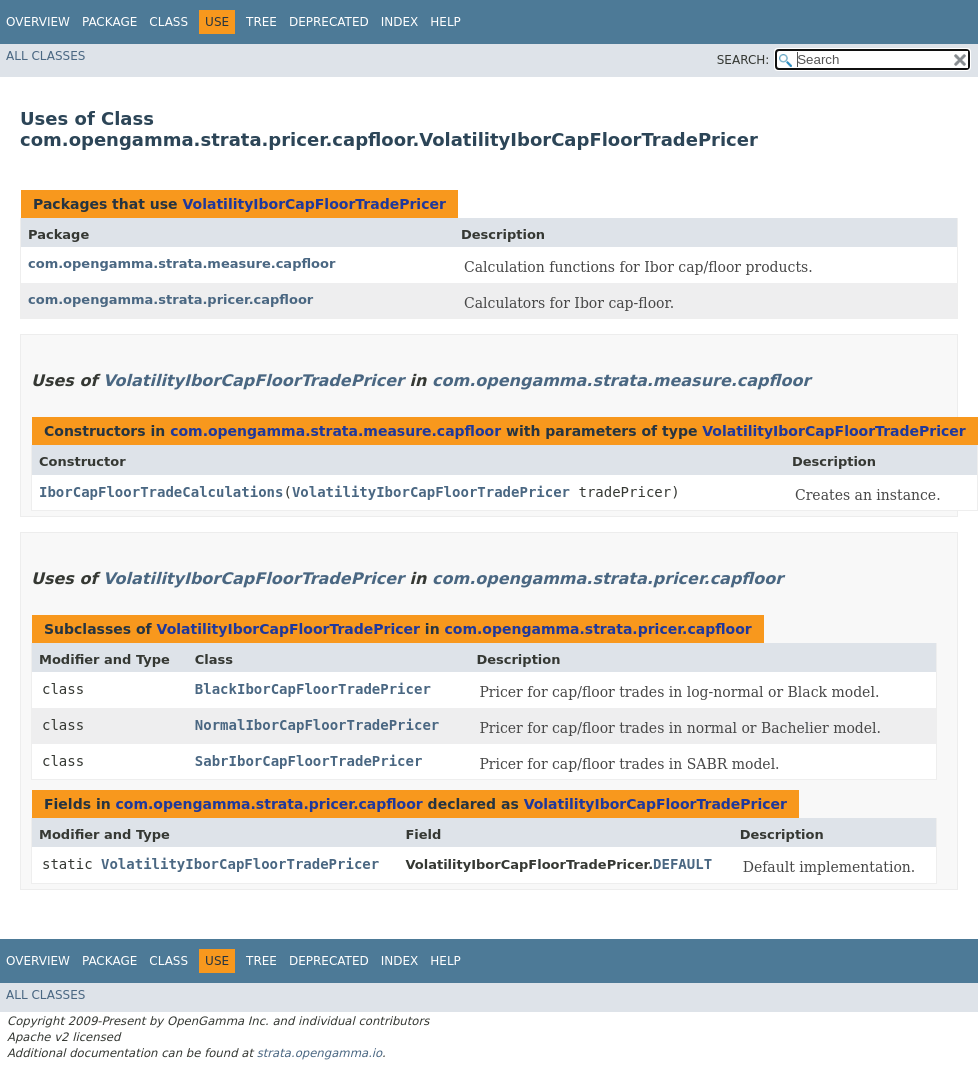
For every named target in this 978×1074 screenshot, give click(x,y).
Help (445, 22)
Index (400, 22)
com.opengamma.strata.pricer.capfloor (170, 299)
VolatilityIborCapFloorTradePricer (313, 204)
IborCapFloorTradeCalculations (161, 492)
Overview (38, 22)
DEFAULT (682, 864)
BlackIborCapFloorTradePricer (313, 689)
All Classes (45, 56)
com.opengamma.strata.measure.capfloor (181, 263)
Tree (261, 22)
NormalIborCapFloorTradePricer (317, 725)
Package (109, 22)
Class (168, 22)
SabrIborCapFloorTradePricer (309, 761)
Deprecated (329, 22)
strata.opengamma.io (319, 1053)
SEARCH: (743, 60)
